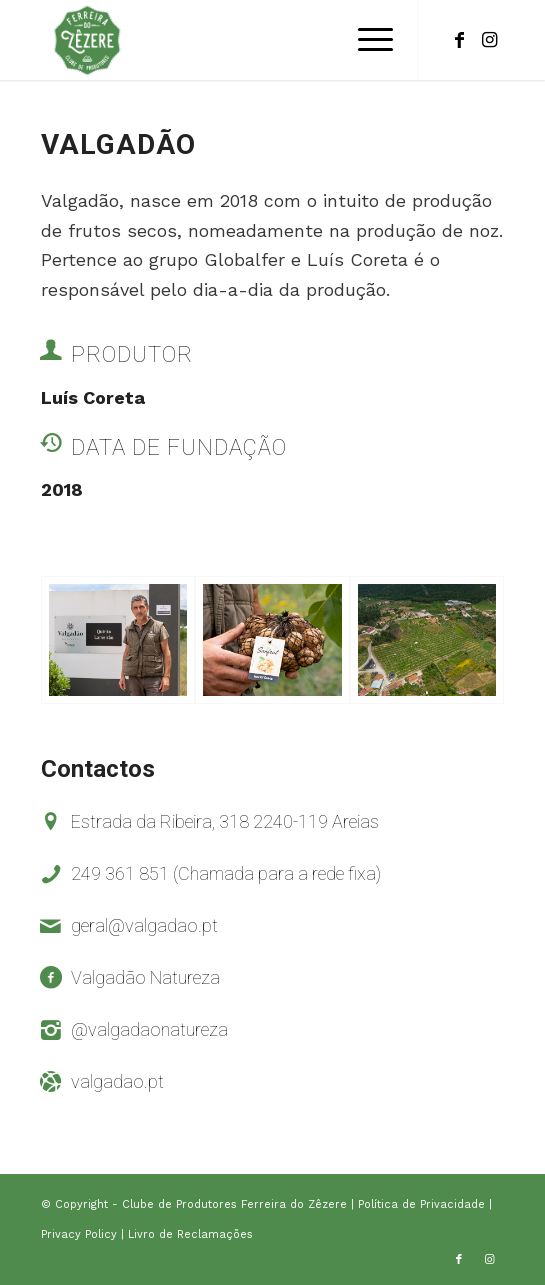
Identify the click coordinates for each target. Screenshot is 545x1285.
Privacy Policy (81, 1234)
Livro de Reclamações (190, 1234)
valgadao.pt (117, 1081)
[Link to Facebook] (459, 40)
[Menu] (365, 40)
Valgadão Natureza (145, 977)
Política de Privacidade (423, 1204)
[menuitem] (365, 40)
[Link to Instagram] (489, 40)
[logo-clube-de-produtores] (226, 40)
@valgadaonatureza (149, 1029)
